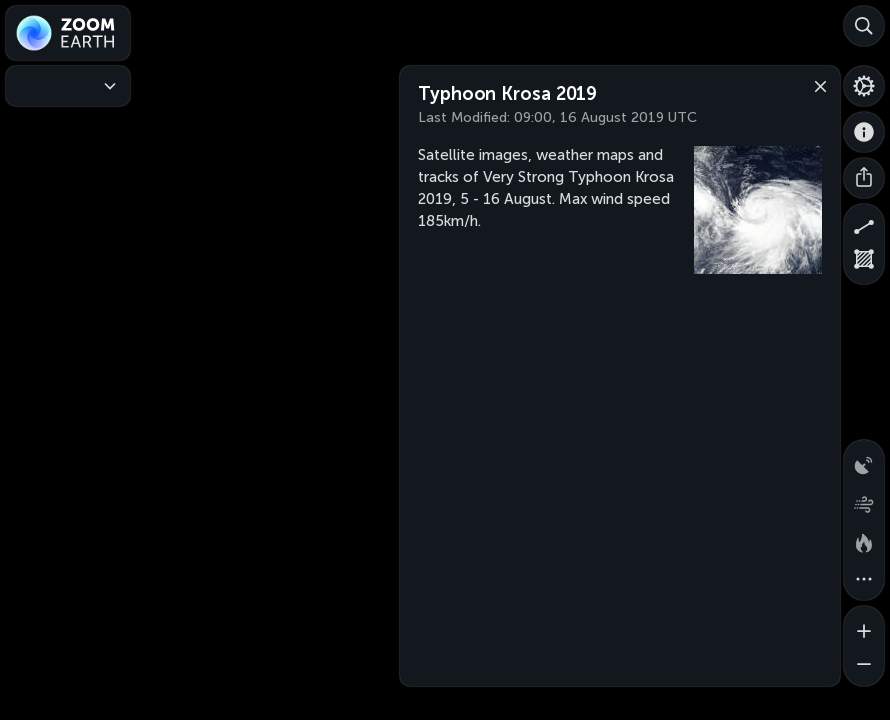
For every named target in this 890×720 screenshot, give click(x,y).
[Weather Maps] (68, 86)
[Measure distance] (864, 224)
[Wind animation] (864, 500)
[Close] (816, 85)
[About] (864, 132)
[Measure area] (864, 264)
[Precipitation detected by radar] (864, 460)
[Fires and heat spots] (864, 540)
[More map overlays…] (864, 580)
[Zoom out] (864, 666)
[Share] (864, 178)
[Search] (864, 26)
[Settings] (864, 86)
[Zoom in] (864, 626)
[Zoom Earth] (68, 33)
